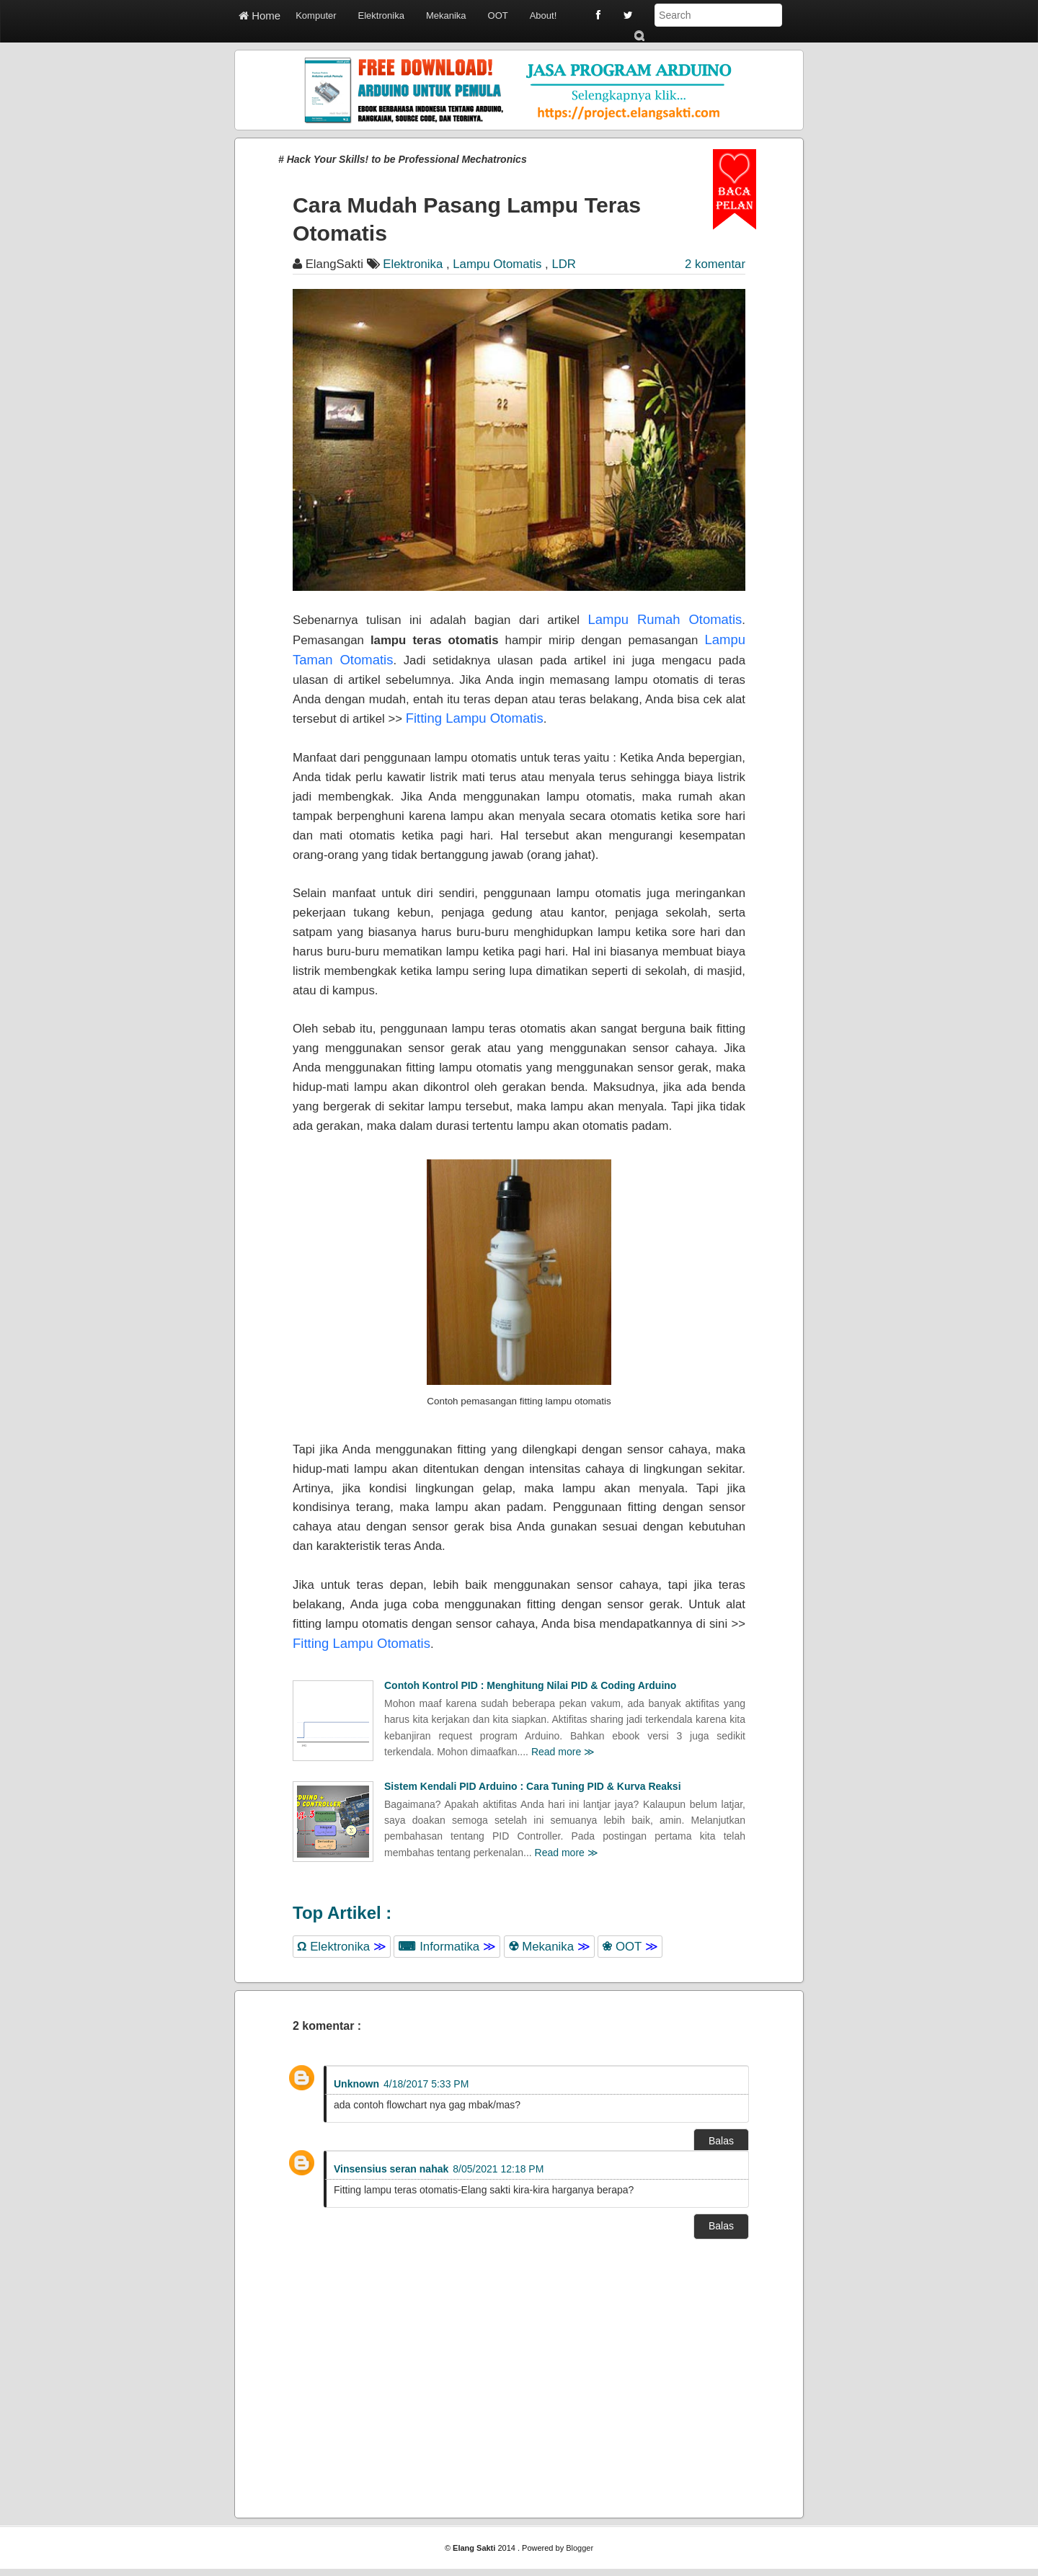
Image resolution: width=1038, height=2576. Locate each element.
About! (543, 15)
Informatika (446, 1946)
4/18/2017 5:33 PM (426, 2084)
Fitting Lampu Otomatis (475, 718)
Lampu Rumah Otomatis (665, 619)
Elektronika (381, 15)
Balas (721, 2141)
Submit (638, 35)
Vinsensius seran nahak (391, 2169)
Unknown (356, 2084)
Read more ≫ (563, 1751)
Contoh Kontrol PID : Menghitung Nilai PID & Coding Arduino (530, 1685)
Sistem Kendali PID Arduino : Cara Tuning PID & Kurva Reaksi (532, 1786)
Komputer (316, 15)
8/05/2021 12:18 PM (498, 2169)
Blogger (579, 2548)
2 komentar (715, 264)
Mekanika (446, 15)
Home (259, 15)
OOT (498, 15)
